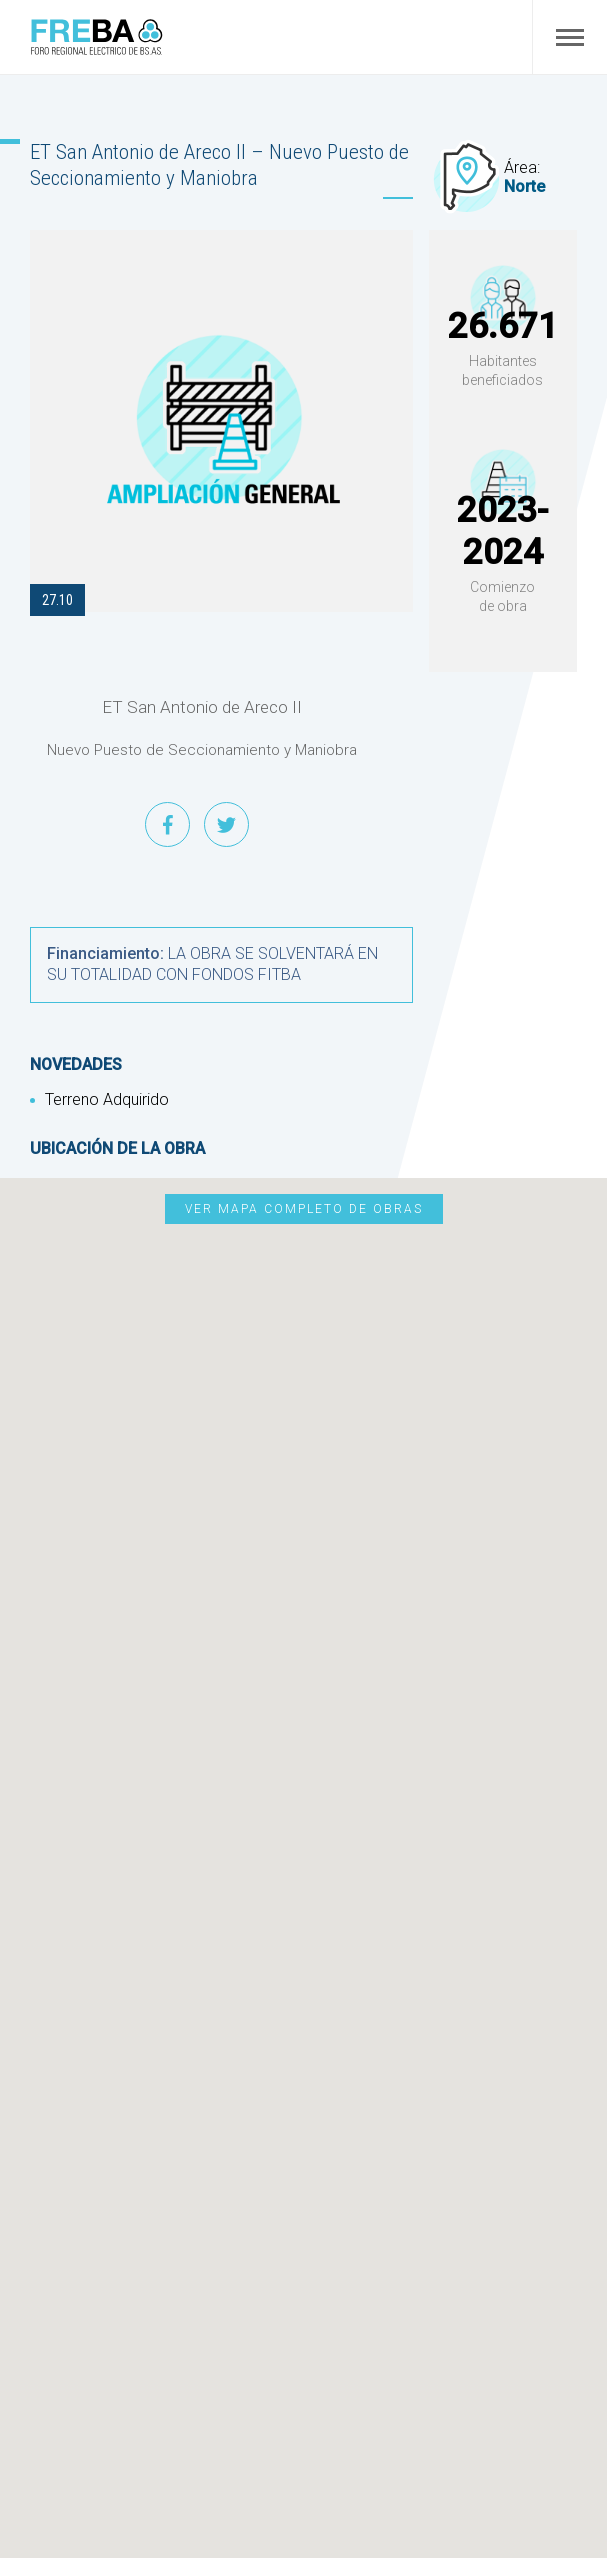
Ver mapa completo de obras (304, 1209)
